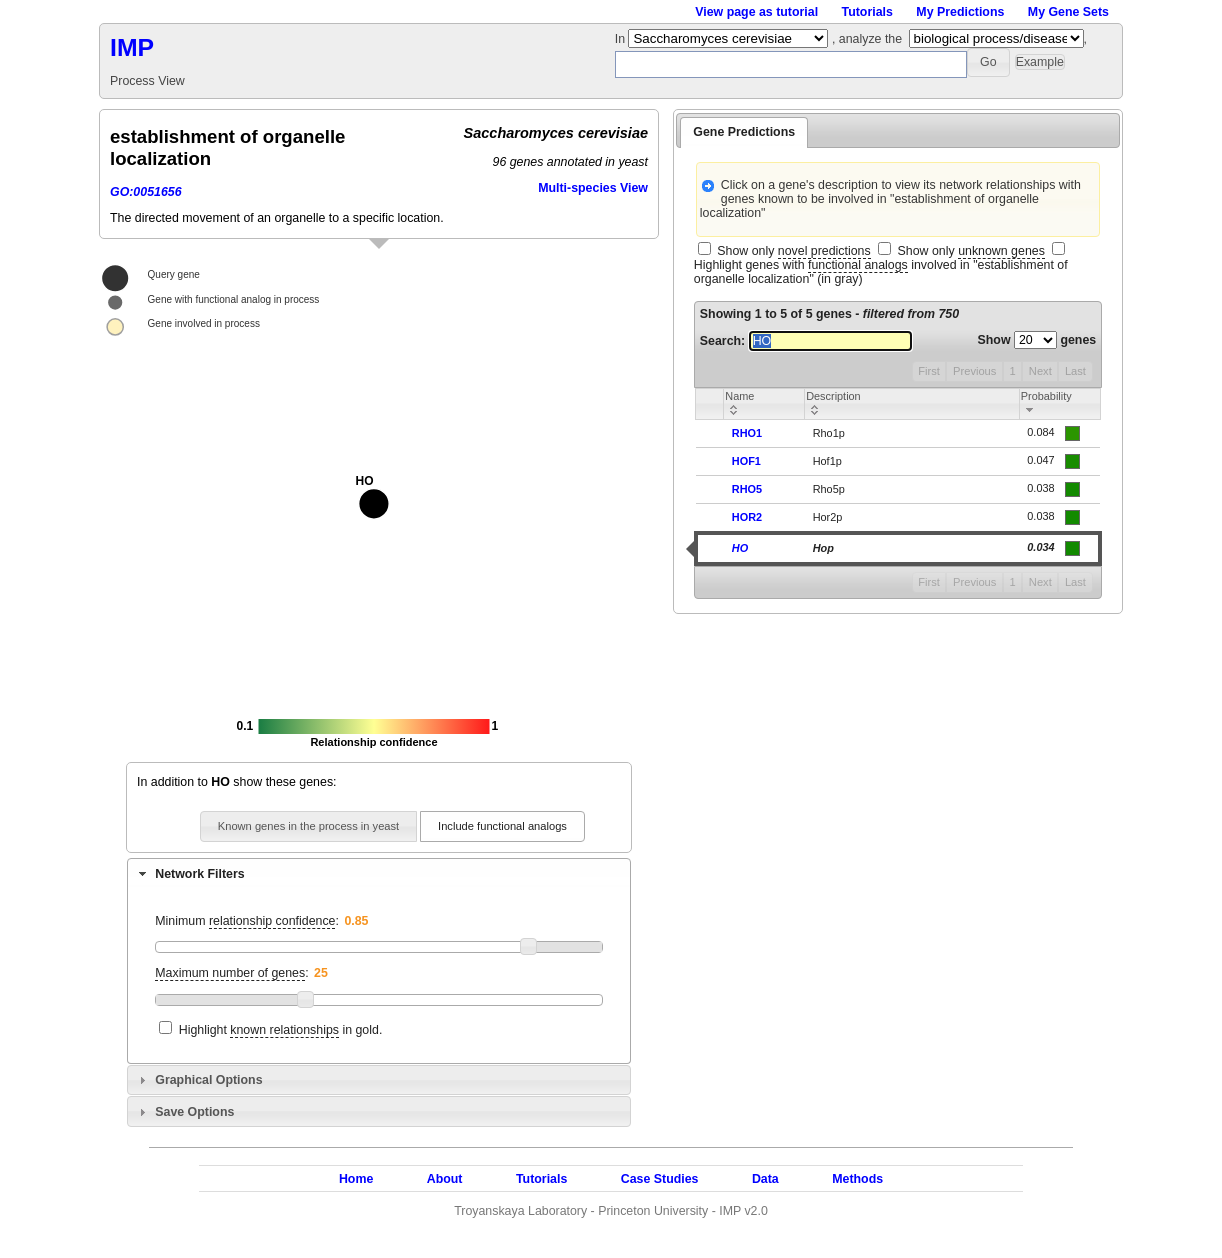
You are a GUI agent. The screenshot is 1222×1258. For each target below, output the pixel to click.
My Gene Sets (1068, 12)
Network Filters (199, 874)
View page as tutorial (756, 12)
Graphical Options (208, 1080)
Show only (793, 251)
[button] (988, 62)
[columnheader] (764, 403)
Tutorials (867, 12)
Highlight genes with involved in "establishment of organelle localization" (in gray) (881, 272)
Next (1040, 371)
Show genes (1037, 340)
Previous (974, 371)
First (929, 371)
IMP (132, 47)
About (445, 1179)
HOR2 (747, 517)
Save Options (194, 1112)
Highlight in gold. (281, 1030)
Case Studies (660, 1179)
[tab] (379, 873)
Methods (857, 1179)
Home (356, 1179)
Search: (806, 341)
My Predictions (960, 12)
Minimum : (247, 921)
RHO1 (747, 433)
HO (740, 548)
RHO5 (747, 489)
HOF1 (746, 461)
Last (1075, 371)
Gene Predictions (744, 132)
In (622, 39)
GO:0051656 (146, 192)
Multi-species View (593, 188)
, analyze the (867, 39)
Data (765, 1179)
